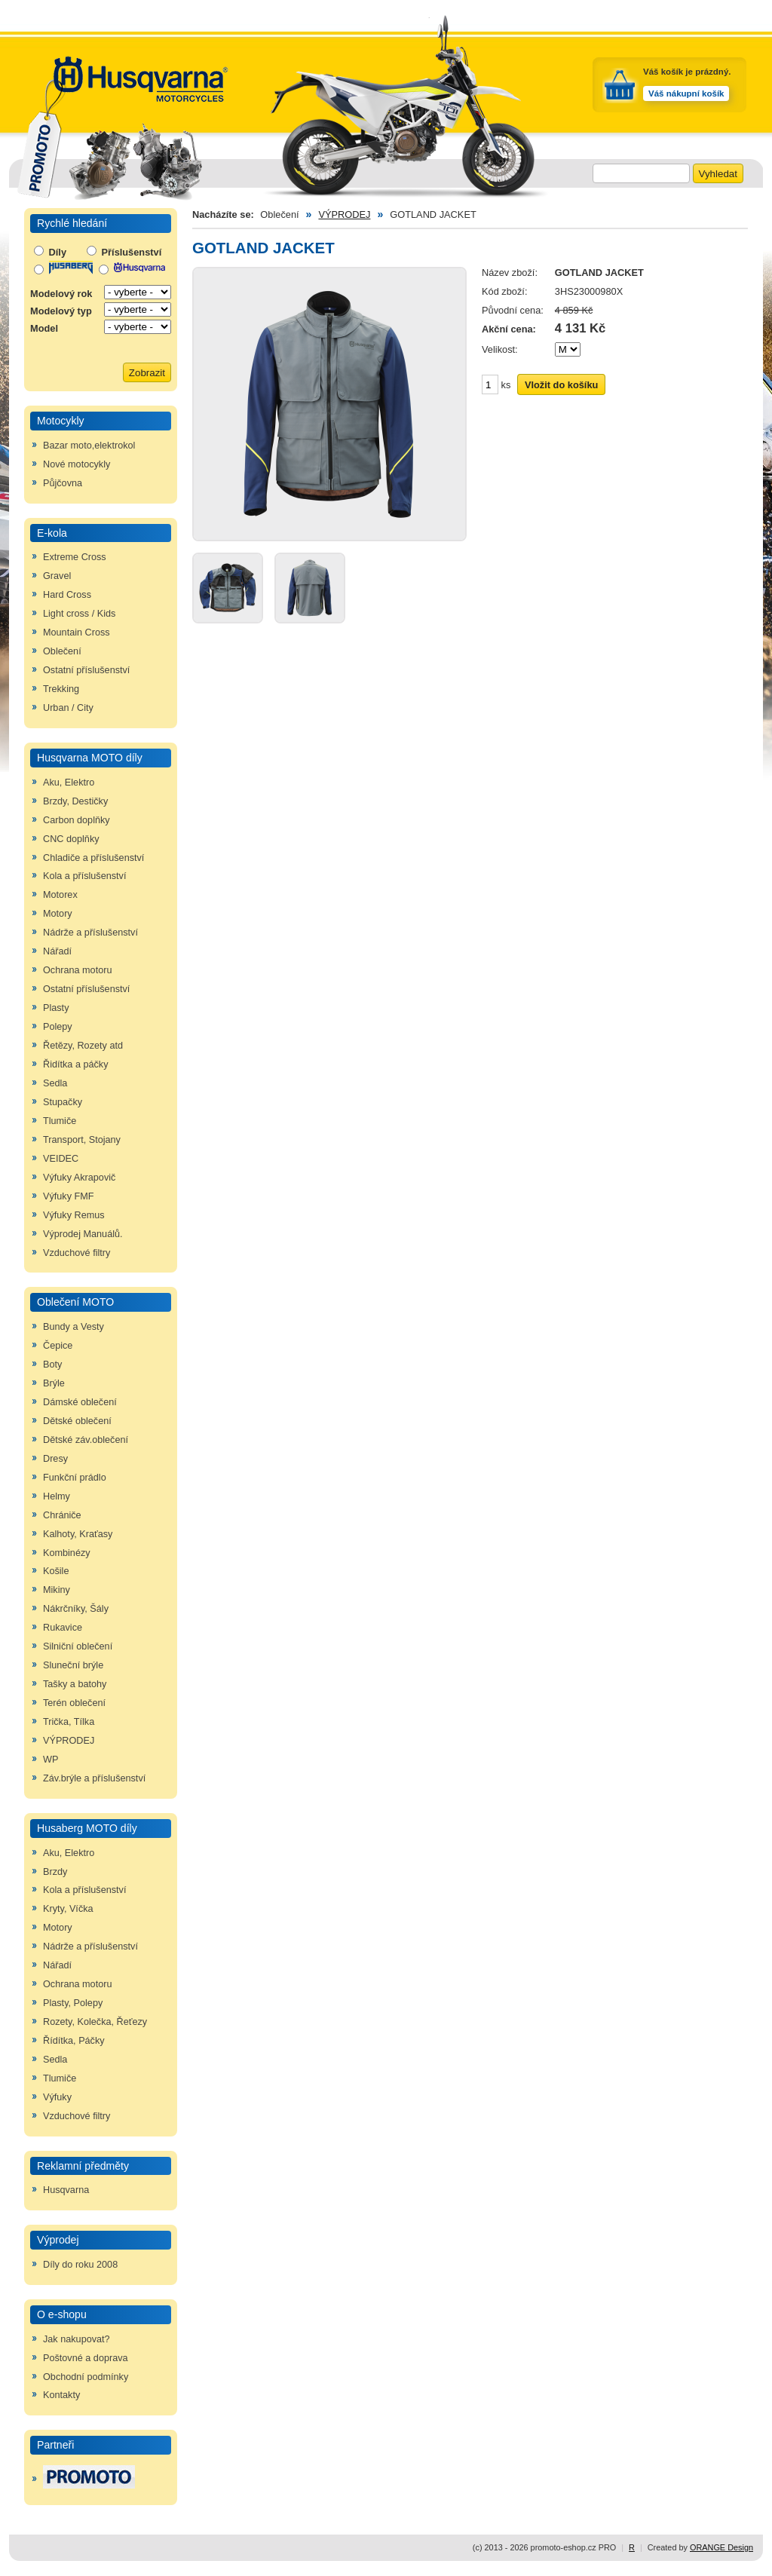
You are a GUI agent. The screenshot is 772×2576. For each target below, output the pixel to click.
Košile (56, 1571)
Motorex (60, 895)
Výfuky (57, 2097)
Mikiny (56, 1590)
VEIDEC (60, 1158)
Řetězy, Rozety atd (83, 1045)
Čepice (57, 1345)
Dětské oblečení (77, 1421)
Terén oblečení (74, 1703)
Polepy (57, 1027)
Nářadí (57, 951)
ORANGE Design (721, 2547)
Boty (52, 1364)
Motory (57, 913)
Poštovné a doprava (85, 2358)
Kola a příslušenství (84, 876)
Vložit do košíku (561, 385)
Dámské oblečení (80, 1402)
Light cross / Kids (79, 613)
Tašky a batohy (74, 1684)
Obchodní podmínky (85, 2377)
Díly (50, 252)
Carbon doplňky (76, 820)
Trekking (61, 689)
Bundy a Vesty (73, 1327)
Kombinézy (66, 1553)
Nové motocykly (76, 464)
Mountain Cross (76, 632)
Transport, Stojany (82, 1140)
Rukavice (62, 1627)
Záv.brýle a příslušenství (94, 1778)
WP (50, 1759)
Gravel (57, 576)
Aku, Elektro (68, 782)
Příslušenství (124, 252)
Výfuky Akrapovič (79, 1177)
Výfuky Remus (74, 1215)
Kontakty (61, 2395)
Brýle (54, 1383)
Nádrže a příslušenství (90, 932)
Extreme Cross (74, 557)
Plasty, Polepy (73, 2003)
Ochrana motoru (77, 970)
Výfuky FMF (68, 1196)
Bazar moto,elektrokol (89, 445)
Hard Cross (67, 595)
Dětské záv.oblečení (85, 1440)
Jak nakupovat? (76, 2339)
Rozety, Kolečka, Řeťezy (95, 2022)
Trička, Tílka (68, 1722)
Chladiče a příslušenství (93, 858)
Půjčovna (62, 483)
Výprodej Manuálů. (83, 1234)
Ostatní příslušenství (86, 670)
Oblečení (62, 651)
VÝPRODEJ (68, 1740)
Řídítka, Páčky (74, 2040)
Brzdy (55, 1872)
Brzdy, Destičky (75, 801)
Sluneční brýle (73, 1665)
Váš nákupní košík (686, 93)
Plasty (56, 1008)
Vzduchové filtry (76, 1253)
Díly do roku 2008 (80, 2264)
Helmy (56, 1496)
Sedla (55, 1083)
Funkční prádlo (74, 1477)
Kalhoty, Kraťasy (77, 1534)
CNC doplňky (71, 839)
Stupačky (62, 1102)
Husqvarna (66, 2190)
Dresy (55, 1458)
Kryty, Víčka (68, 1909)
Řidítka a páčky (76, 1064)
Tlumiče (59, 1121)
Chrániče (62, 1515)
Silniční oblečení (77, 1646)
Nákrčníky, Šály (76, 1608)
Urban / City (68, 708)
